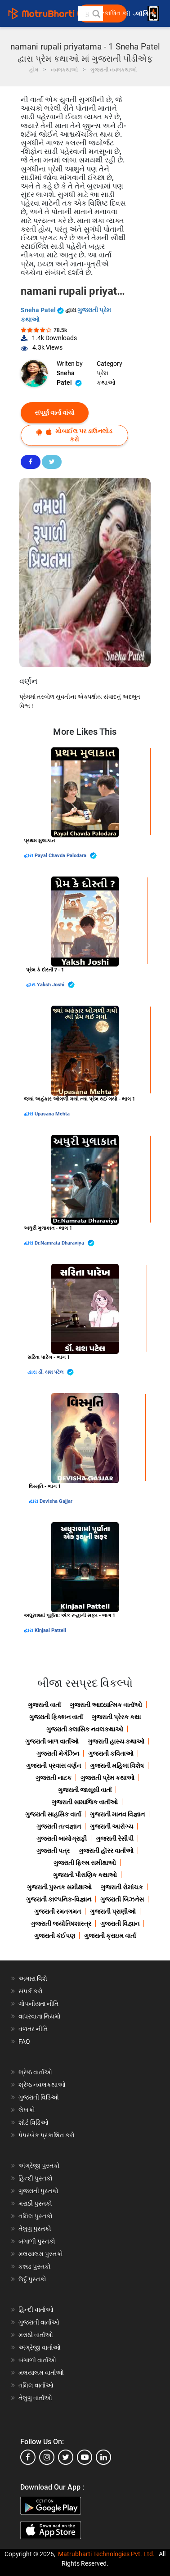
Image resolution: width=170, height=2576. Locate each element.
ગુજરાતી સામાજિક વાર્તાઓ (85, 1802)
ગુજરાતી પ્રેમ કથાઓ (107, 1777)
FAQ (24, 2041)
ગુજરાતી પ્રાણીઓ (113, 1911)
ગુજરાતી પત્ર (53, 1850)
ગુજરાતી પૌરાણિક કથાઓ (85, 1875)
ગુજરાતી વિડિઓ (38, 2097)
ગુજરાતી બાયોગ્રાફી (61, 1838)
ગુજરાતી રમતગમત (57, 1911)
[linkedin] (103, 2457)
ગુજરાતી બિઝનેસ (122, 1899)
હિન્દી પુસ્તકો (35, 2178)
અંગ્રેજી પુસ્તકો (39, 2165)
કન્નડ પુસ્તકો (34, 2266)
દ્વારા (29, 856)
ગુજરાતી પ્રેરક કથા (116, 1717)
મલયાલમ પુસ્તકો (40, 2253)
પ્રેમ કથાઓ (106, 377)
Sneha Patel (43, 310)
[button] (96, 13)
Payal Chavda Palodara (66, 855)
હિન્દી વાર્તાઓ (36, 2309)
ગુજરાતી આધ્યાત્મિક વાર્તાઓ (106, 1704)
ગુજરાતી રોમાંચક (122, 1887)
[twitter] (65, 2457)
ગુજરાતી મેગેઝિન (57, 1753)
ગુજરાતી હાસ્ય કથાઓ (116, 1741)
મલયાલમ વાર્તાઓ (41, 2372)
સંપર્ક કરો (30, 1991)
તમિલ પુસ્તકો (35, 2216)
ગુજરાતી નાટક (54, 1777)
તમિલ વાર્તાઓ (36, 2385)
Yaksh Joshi (56, 984)
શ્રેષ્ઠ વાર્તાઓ (35, 2072)
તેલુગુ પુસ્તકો (34, 2228)
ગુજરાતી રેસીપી (115, 1838)
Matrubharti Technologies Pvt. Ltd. (106, 2554)
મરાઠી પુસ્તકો (35, 2203)
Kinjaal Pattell (50, 1630)
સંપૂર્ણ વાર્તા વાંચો (55, 412)
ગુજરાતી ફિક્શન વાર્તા (56, 1717)
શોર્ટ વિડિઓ (33, 2122)
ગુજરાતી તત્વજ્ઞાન (58, 1826)
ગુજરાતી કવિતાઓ (111, 1753)
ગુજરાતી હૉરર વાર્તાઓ (106, 1850)
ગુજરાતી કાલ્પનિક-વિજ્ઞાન (58, 1899)
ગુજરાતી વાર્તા (44, 1704)
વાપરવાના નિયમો (40, 2016)
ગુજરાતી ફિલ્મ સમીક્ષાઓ (85, 1862)
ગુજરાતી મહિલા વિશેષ (117, 1765)
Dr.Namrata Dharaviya (64, 1243)
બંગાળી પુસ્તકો (36, 2241)
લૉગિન (145, 13)
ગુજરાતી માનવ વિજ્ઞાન (117, 1814)
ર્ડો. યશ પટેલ (56, 1372)
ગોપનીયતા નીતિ (38, 2003)
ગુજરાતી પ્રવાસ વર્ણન (53, 1765)
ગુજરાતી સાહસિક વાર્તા (53, 1814)
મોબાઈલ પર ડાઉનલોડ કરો (74, 434)
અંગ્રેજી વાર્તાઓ (39, 2347)
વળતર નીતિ (33, 2028)
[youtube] (84, 2457)
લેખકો (26, 2109)
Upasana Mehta (52, 1114)
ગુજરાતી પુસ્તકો (38, 2190)
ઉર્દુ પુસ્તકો (32, 2279)
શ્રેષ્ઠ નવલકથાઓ (42, 2084)
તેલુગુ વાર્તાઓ (35, 2397)
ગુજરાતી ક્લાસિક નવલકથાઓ (84, 1729)
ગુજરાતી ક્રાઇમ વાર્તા (110, 1935)
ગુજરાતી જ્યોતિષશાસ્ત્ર (61, 1923)
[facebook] (28, 2457)
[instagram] (46, 2457)
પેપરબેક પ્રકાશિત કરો (46, 2135)
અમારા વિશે (32, 1978)
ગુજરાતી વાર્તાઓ (38, 2322)
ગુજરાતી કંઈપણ (54, 1935)
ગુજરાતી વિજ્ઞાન (119, 1923)
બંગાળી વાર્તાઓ (37, 2360)
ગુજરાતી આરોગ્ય (111, 1826)
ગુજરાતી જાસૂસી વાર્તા (85, 1790)
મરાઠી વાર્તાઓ (35, 2334)
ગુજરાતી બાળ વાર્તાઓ (52, 1741)
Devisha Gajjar (56, 1501)
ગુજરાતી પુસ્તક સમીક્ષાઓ (59, 1887)
